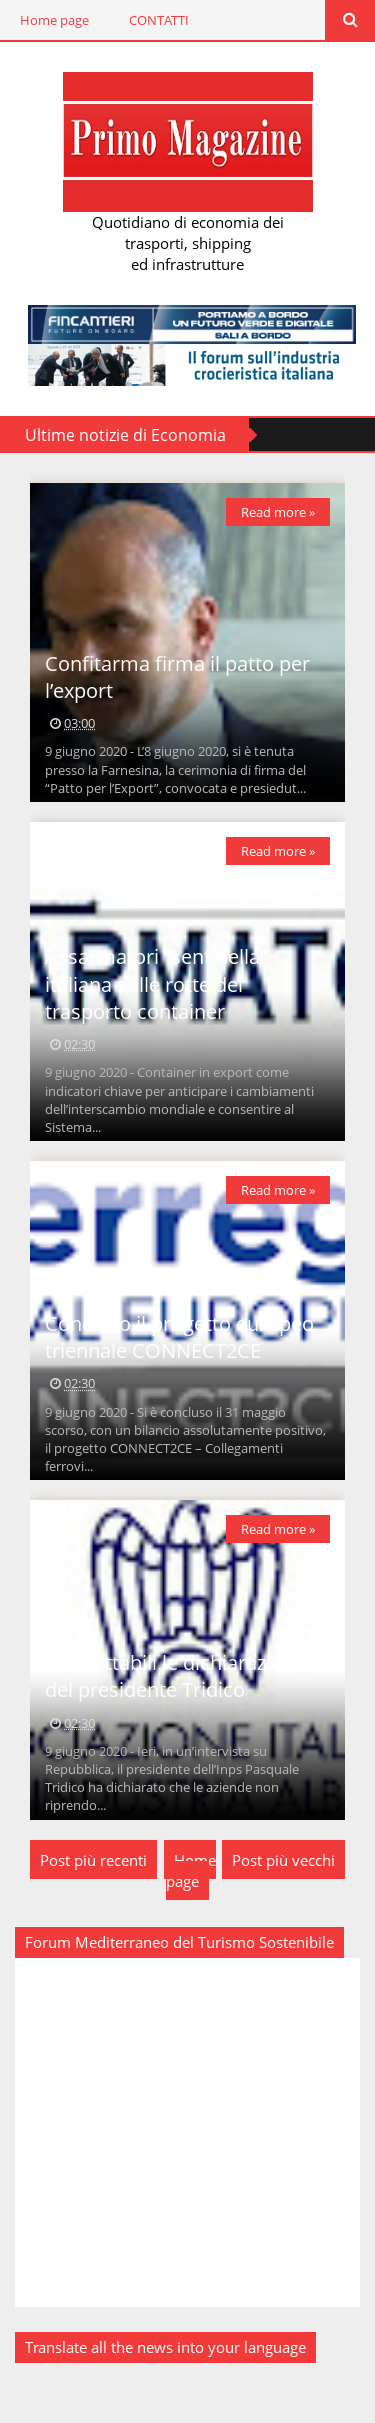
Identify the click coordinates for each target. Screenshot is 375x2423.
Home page (54, 20)
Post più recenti (93, 1860)
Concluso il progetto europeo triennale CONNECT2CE (179, 1337)
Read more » (278, 512)
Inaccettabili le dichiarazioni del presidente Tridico (172, 1676)
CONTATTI (159, 20)
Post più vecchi (283, 1860)
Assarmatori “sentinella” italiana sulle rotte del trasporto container (156, 984)
